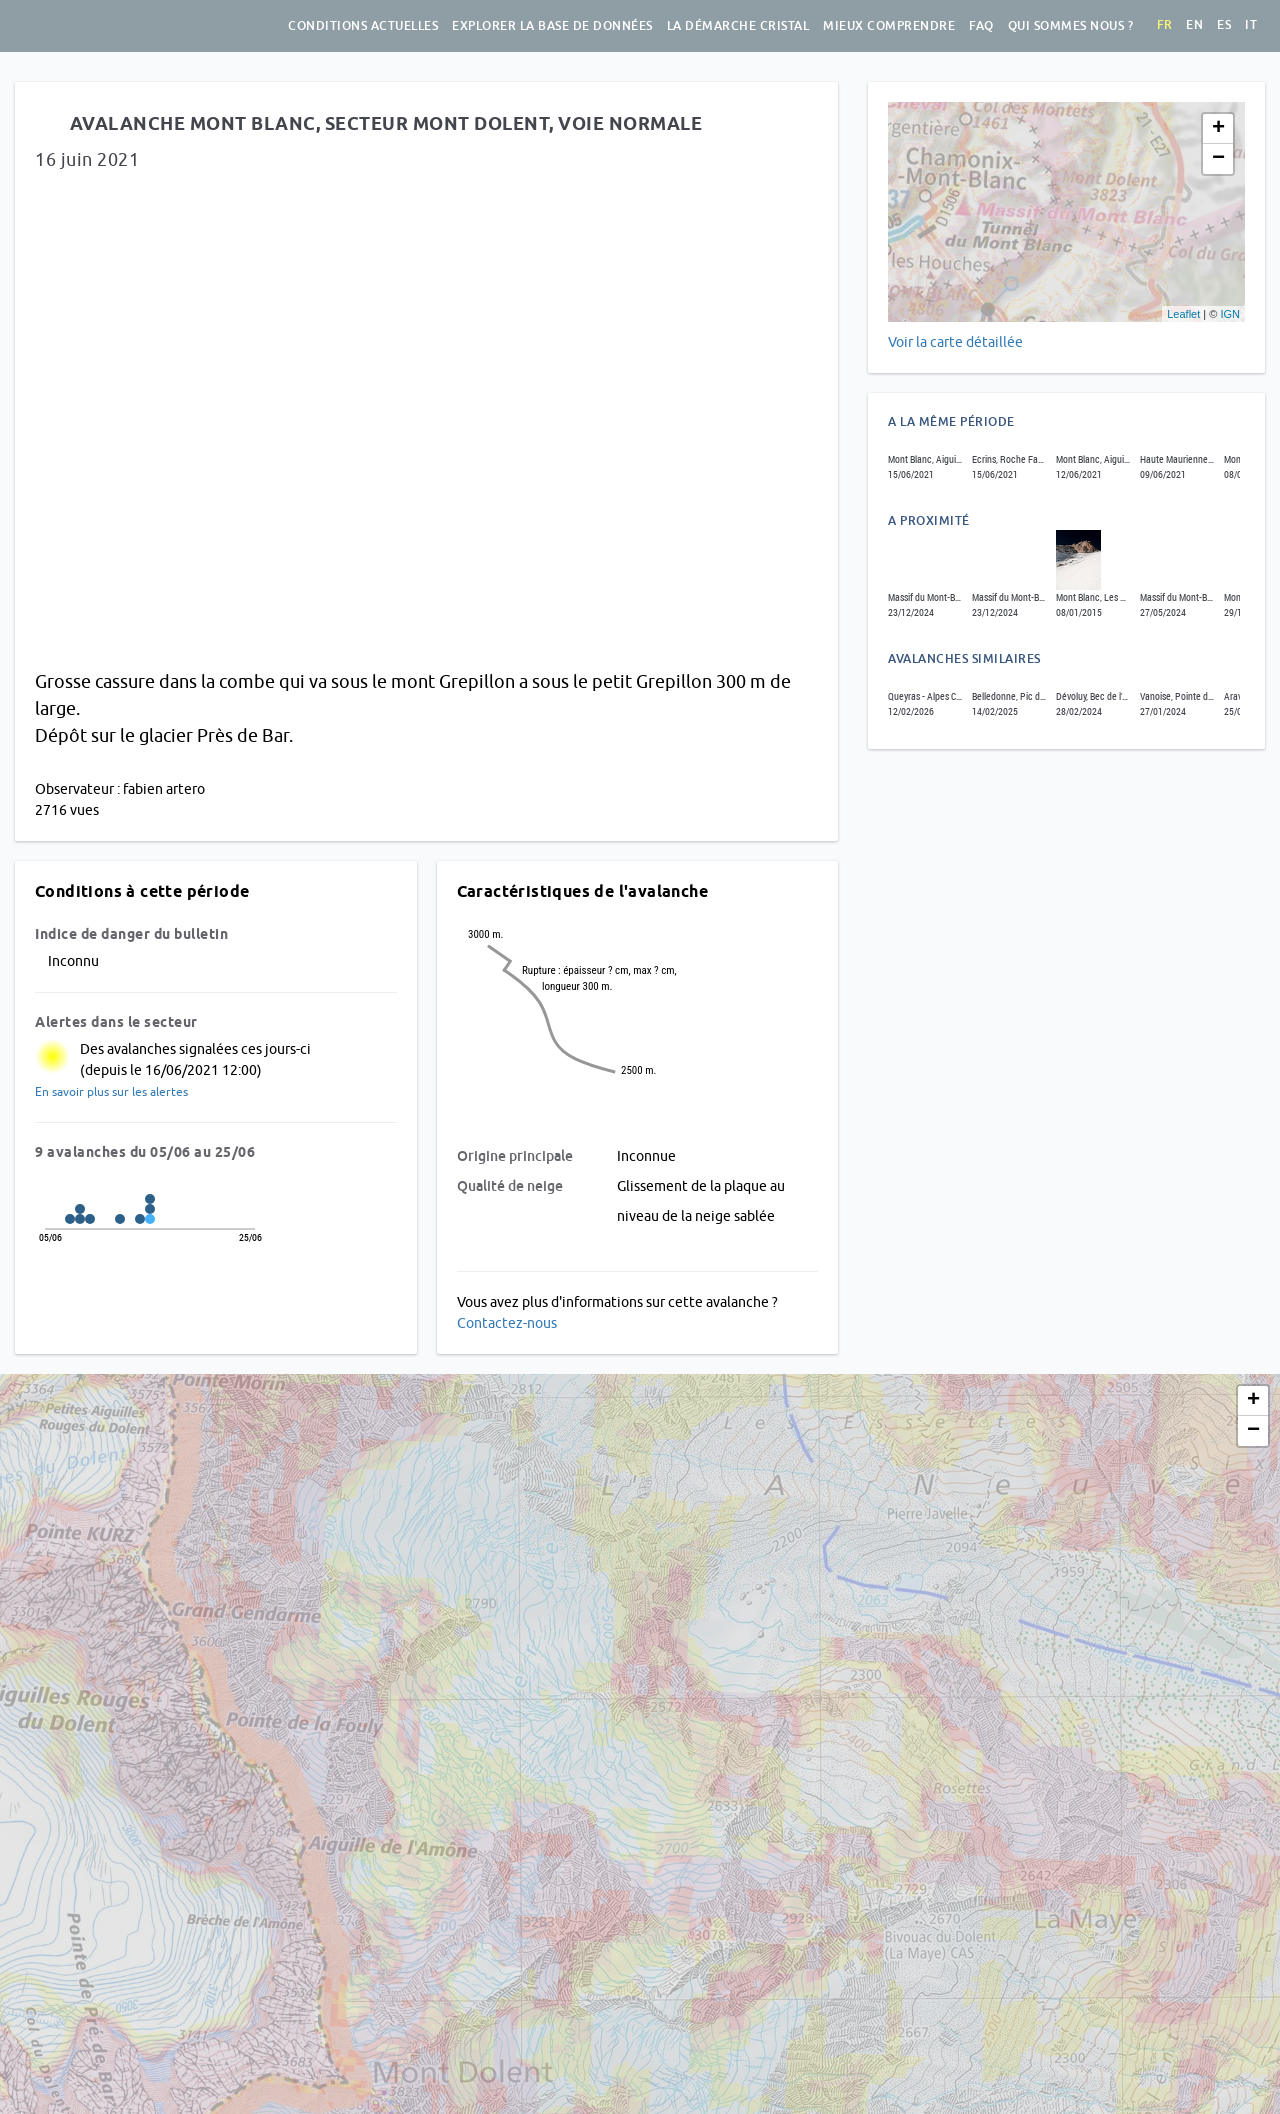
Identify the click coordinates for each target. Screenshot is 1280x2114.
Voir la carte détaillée (955, 342)
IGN (1230, 314)
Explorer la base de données (552, 26)
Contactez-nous (507, 1323)
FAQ (981, 26)
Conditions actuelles (363, 26)
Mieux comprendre (889, 26)
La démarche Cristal (738, 26)
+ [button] (1218, 129)
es (1224, 25)
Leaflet (1183, 314)
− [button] (1218, 159)
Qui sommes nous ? (1071, 26)
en (1194, 25)
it (1251, 25)
